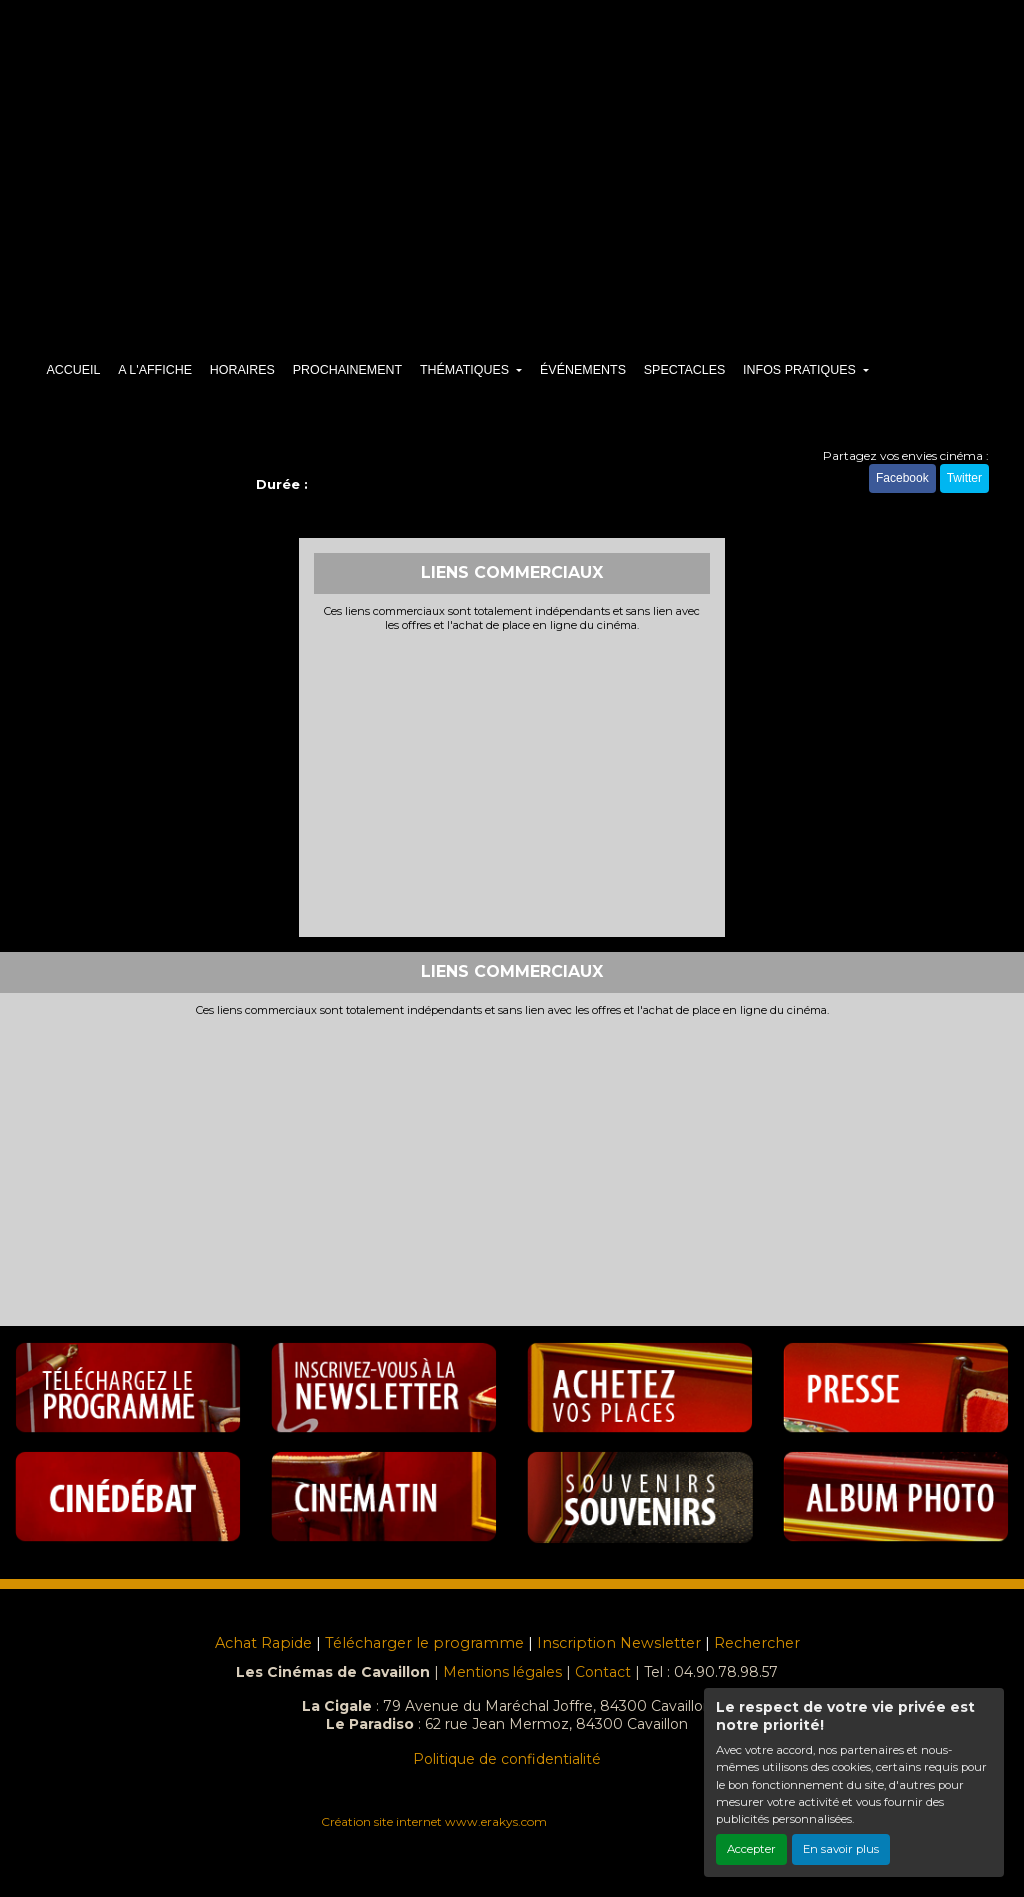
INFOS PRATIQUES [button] (801, 370)
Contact (603, 1672)
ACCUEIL (73, 370)
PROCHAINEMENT (347, 370)
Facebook (902, 478)
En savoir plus (841, 1849)
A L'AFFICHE (155, 370)
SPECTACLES (685, 370)
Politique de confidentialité (507, 1759)
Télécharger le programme (424, 1643)
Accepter (751, 1849)
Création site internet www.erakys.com (434, 1821)
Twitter (964, 478)
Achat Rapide (263, 1643)
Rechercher (757, 1643)
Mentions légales (502, 1672)
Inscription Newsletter (619, 1643)
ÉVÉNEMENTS (583, 370)
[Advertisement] (512, 782)
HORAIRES (242, 370)
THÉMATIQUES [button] (466, 370)
